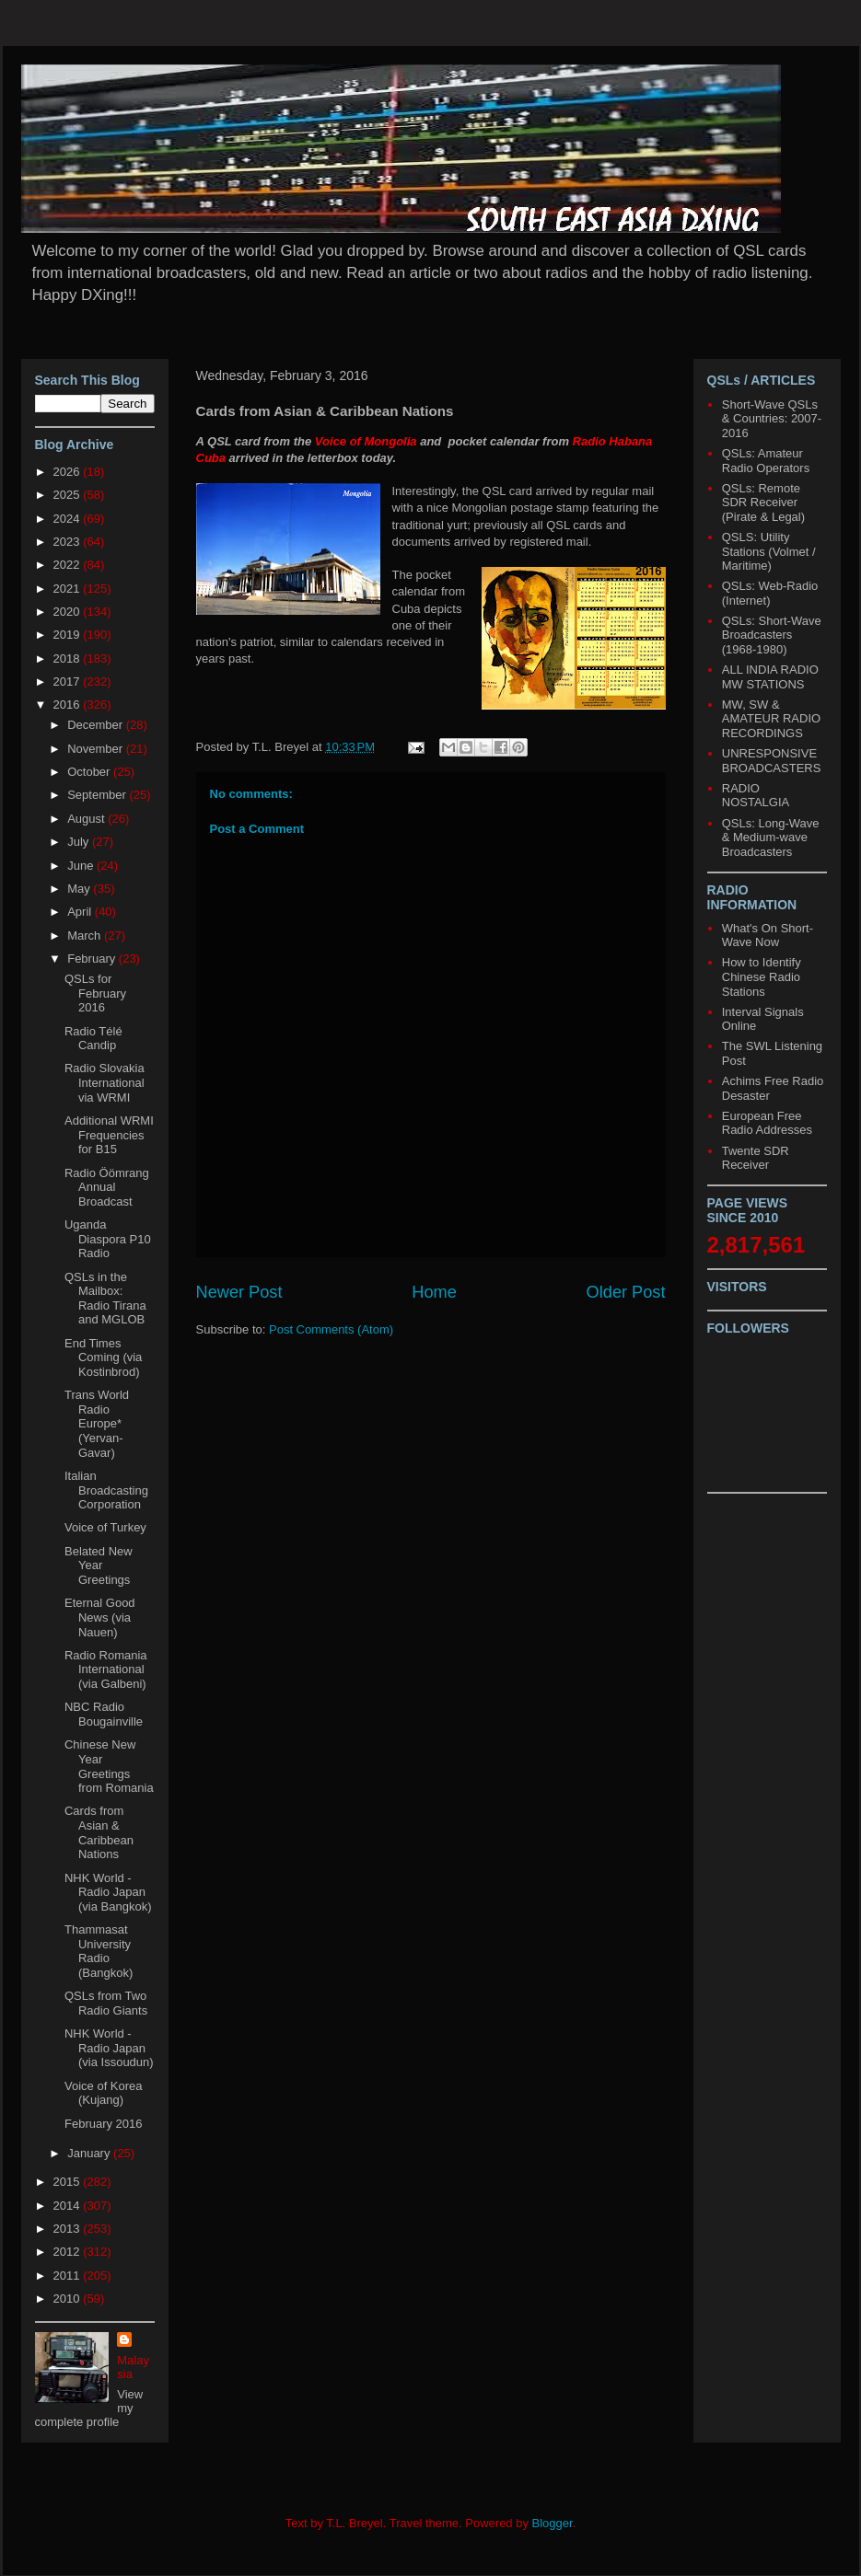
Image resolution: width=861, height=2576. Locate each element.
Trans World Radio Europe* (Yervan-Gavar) (96, 1423)
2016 (68, 704)
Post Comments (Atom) (331, 1329)
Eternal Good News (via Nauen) (99, 1617)
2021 (68, 588)
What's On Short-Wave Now (767, 935)
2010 (68, 2298)
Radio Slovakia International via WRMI (104, 1082)
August (87, 819)
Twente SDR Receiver (755, 1158)
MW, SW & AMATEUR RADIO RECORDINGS (771, 719)
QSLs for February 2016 (95, 993)
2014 (68, 2205)
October (90, 772)
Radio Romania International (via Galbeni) (105, 1669)
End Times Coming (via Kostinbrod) (103, 1357)
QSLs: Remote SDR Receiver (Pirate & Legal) (763, 502)
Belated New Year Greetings (98, 1565)
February (93, 958)
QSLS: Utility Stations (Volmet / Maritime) (769, 551)
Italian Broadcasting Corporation (106, 1490)
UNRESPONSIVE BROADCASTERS (771, 760)
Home (434, 1292)
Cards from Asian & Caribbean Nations (99, 1832)
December (96, 725)
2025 (68, 495)
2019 (68, 634)
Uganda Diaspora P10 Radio (107, 1239)
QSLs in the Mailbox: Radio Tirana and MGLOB (105, 1298)
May (80, 888)
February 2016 (103, 2124)
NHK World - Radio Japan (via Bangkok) (107, 1892)
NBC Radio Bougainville (103, 1714)
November (96, 749)
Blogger (552, 2523)
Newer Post (239, 1292)
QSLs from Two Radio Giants (105, 2003)
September (98, 795)
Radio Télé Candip (93, 1038)
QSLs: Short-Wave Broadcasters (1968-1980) (771, 635)
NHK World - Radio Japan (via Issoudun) (109, 2048)
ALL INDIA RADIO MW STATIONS (770, 677)
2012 (68, 2251)
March (85, 935)
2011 (68, 2275)
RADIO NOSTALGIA (755, 795)
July (79, 842)
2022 (68, 565)
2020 (68, 611)
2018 (68, 658)
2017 (68, 681)
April (81, 911)
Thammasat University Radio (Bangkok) (98, 1951)
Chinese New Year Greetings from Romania (109, 1766)
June (82, 865)
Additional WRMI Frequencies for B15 (109, 1135)
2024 (68, 519)
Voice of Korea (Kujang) (103, 2093)
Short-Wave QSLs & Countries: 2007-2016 (771, 419)
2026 (68, 472)
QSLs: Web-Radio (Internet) (770, 593)
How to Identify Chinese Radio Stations (761, 976)
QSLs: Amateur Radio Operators (765, 460)
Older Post (626, 1292)
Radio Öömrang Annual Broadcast (106, 1187)
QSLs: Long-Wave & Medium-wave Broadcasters (771, 837)
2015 (68, 2182)
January (90, 2153)
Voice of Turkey (105, 1527)
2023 (68, 542)
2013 (68, 2228)
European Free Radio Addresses (767, 1123)
